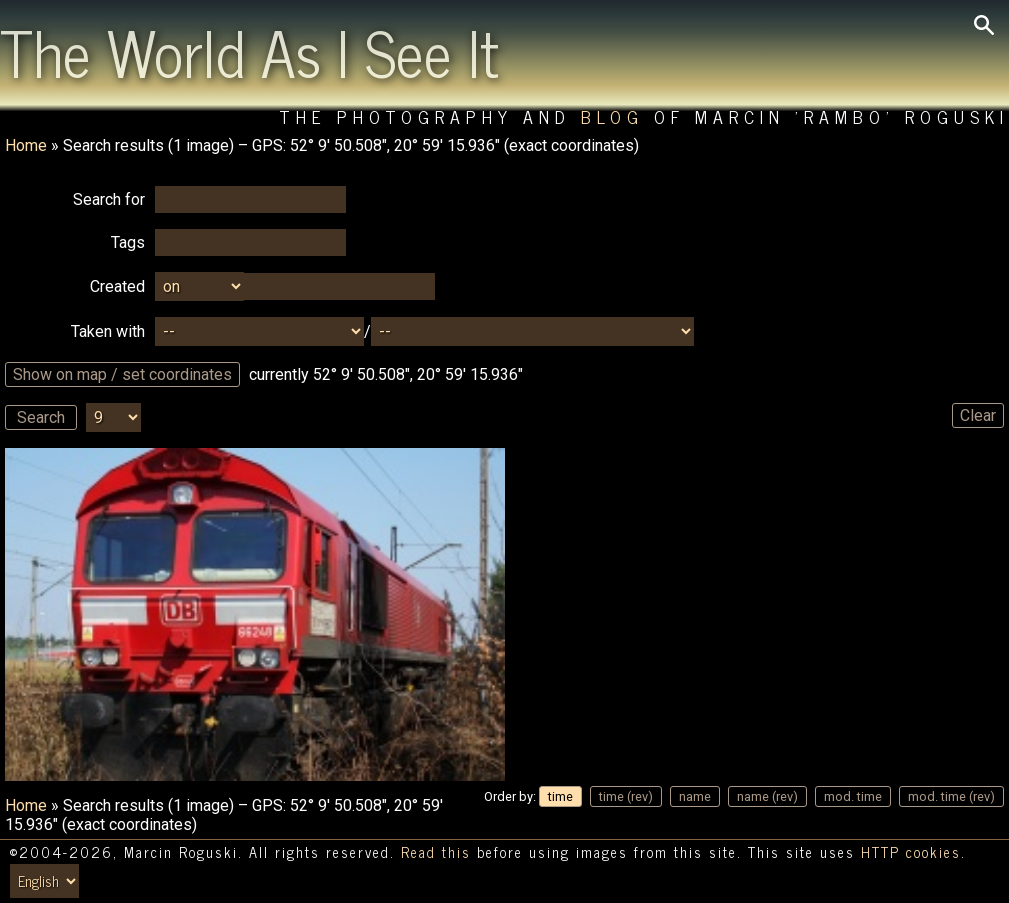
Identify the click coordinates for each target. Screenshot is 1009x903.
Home (26, 145)
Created (117, 286)
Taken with (108, 331)
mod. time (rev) (951, 796)
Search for (109, 199)
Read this (436, 852)
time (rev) (626, 796)
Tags (128, 242)
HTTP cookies (911, 852)
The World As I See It (249, 51)
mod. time (853, 796)
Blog (612, 116)
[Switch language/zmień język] (44, 881)
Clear (978, 415)
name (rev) (767, 796)
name (695, 796)
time (560, 796)
